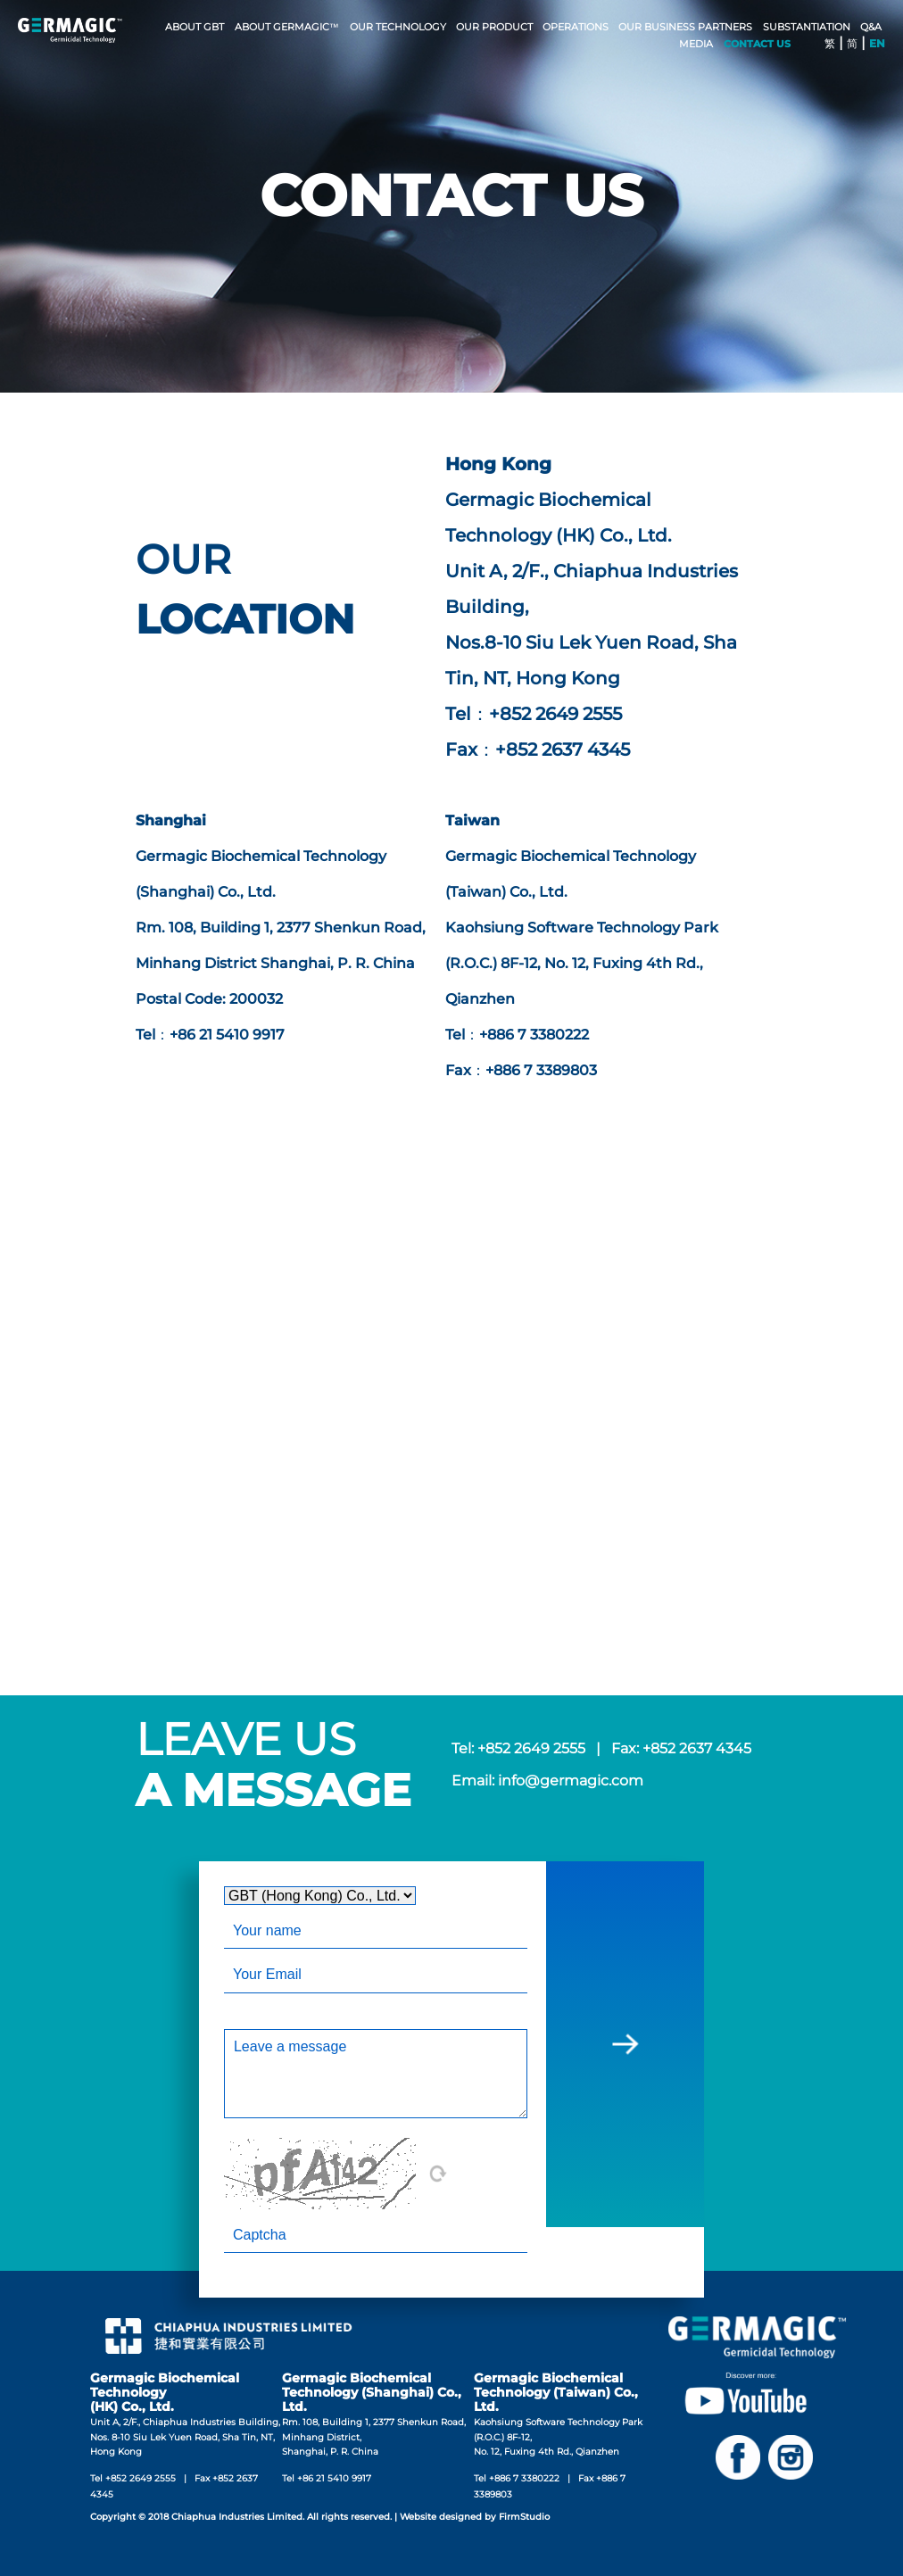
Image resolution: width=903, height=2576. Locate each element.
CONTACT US (757, 43)
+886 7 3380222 (524, 2478)
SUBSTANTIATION (806, 27)
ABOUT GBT (194, 27)
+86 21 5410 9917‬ (334, 2478)
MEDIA (696, 43)
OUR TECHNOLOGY (398, 27)
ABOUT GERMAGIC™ (287, 27)
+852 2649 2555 (531, 1748)
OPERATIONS (576, 27)
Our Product (494, 27)
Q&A (871, 27)
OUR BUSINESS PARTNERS (685, 27)
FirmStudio (524, 2516)
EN (877, 43)
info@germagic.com (570, 1780)
